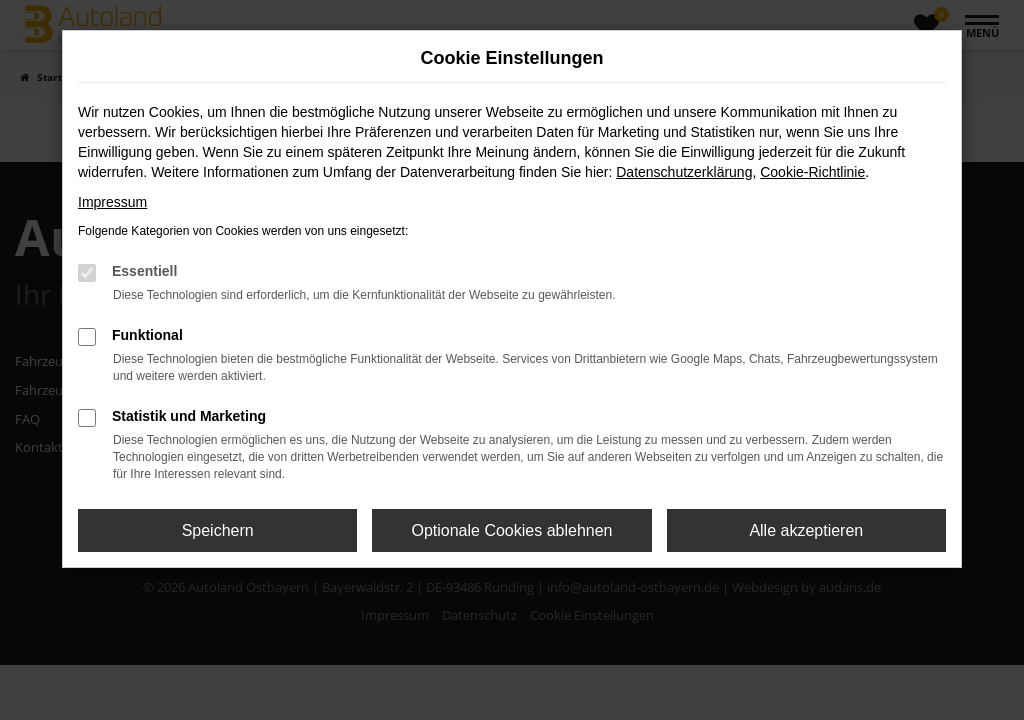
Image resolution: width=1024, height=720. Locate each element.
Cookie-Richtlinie (812, 172)
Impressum (112, 202)
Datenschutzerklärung (684, 172)
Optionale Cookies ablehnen (511, 530)
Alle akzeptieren (806, 530)
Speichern (218, 530)
